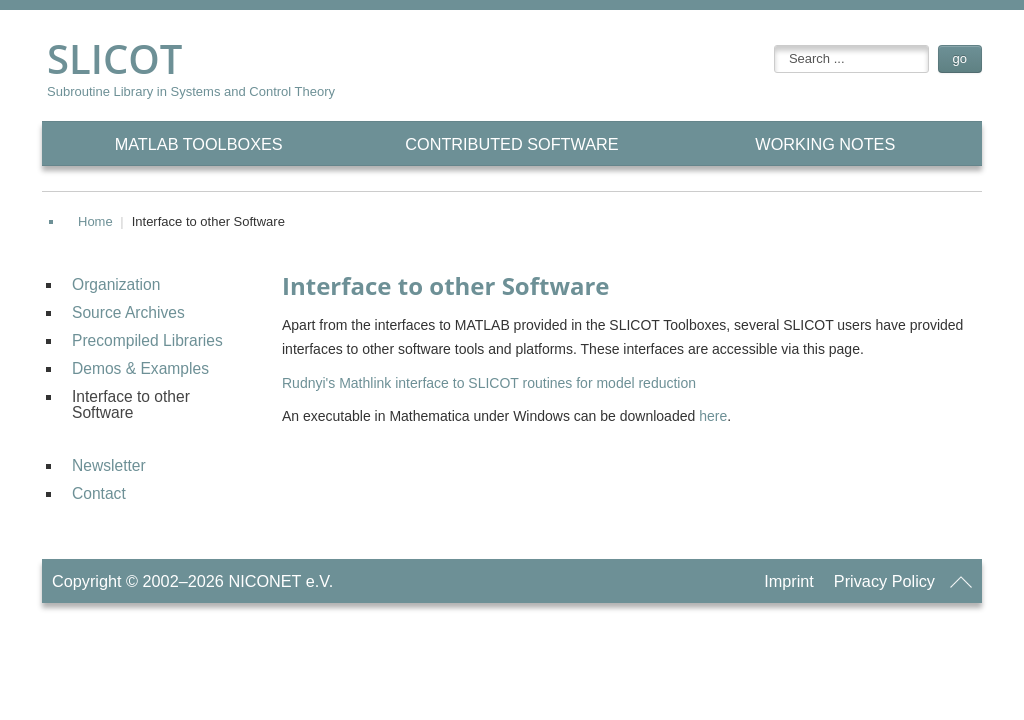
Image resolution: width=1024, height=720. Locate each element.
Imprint (789, 581)
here (713, 416)
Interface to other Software (131, 404)
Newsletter (109, 465)
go (960, 58)
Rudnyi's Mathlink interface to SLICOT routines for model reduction (489, 383)
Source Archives (128, 312)
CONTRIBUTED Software (511, 144)
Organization (116, 284)
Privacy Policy (884, 581)
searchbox (774, 45)
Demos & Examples (140, 368)
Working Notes (825, 144)
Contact (99, 493)
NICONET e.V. (280, 581)
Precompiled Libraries (147, 340)
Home (95, 221)
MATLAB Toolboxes (199, 144)
